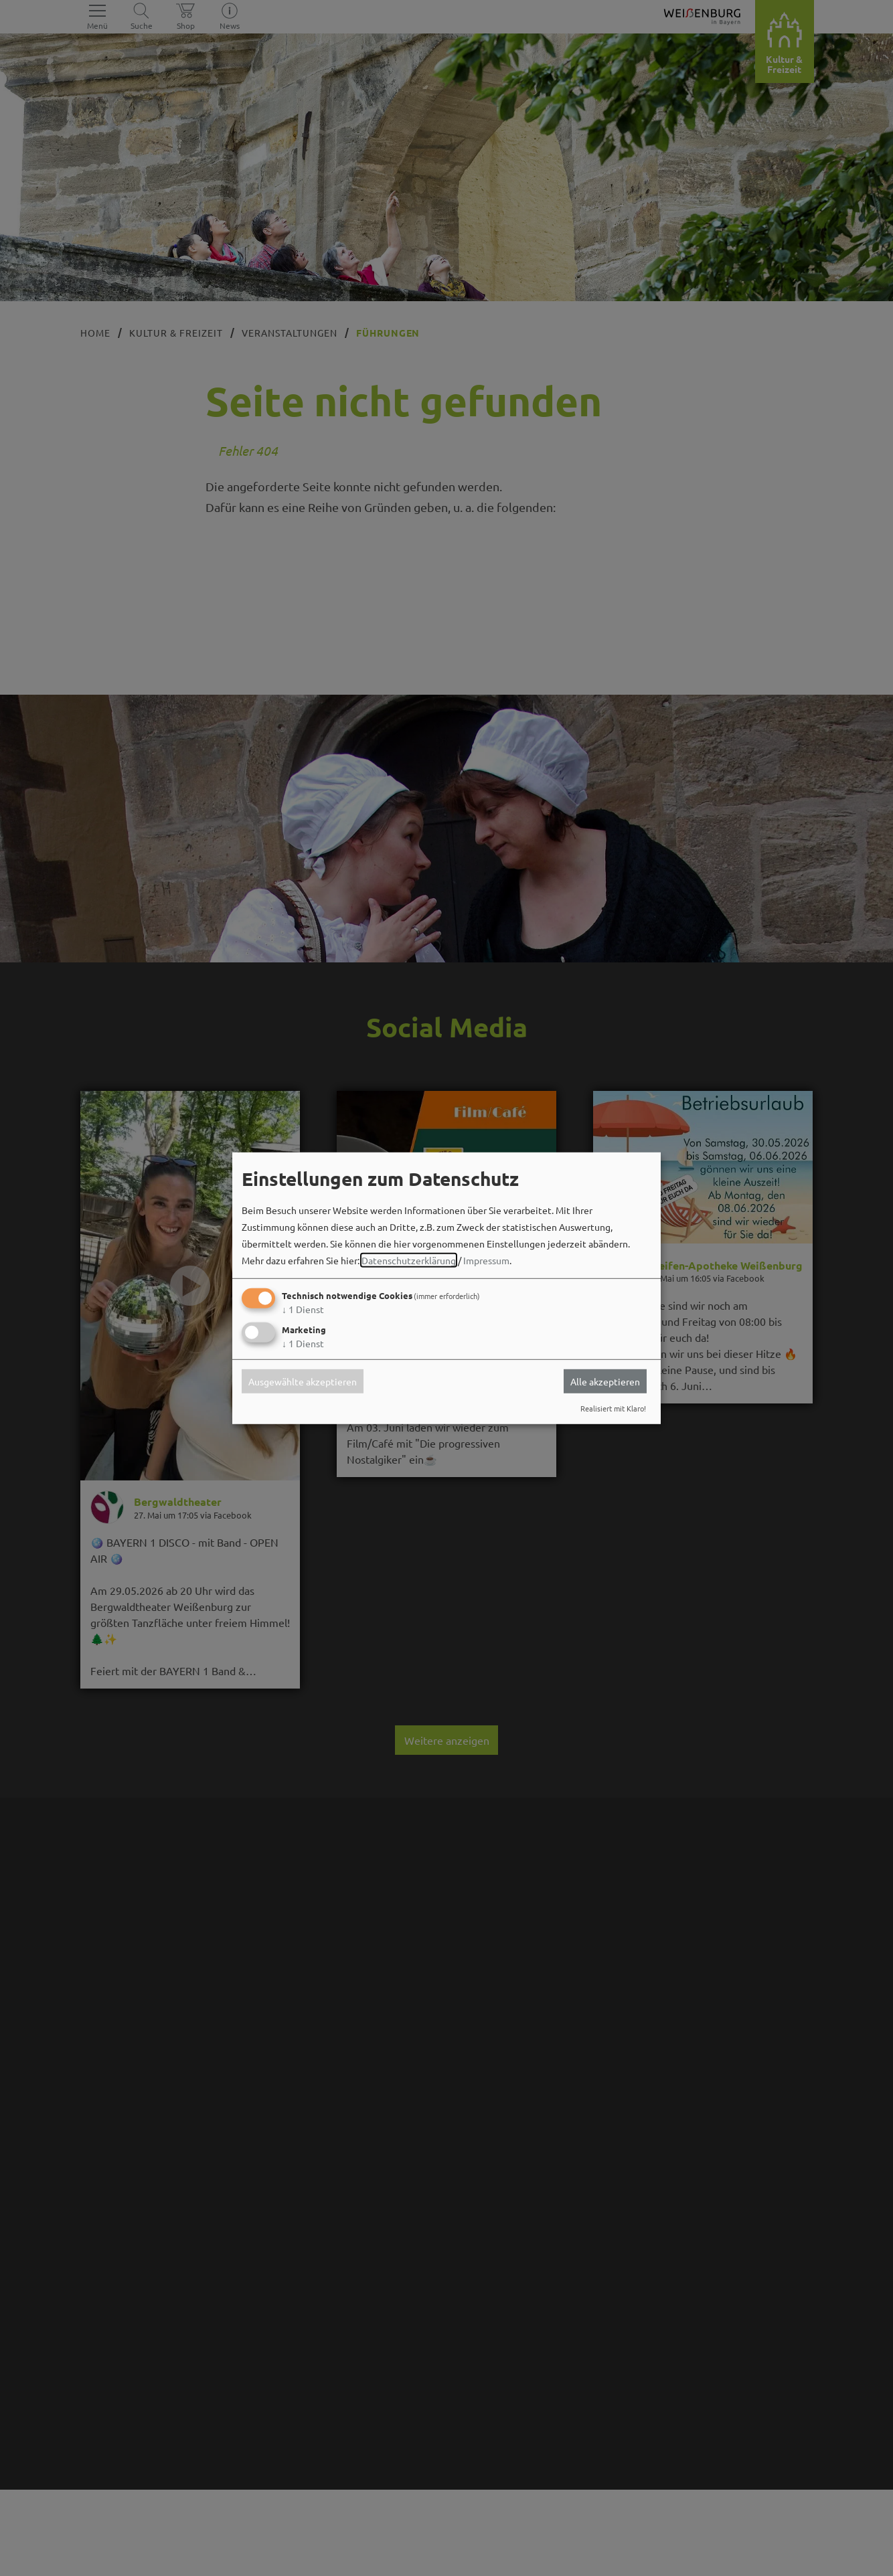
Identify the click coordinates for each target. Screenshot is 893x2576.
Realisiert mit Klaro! (613, 1408)
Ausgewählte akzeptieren (302, 1381)
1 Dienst (303, 1309)
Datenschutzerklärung (408, 1260)
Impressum (486, 1260)
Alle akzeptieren (605, 1381)
